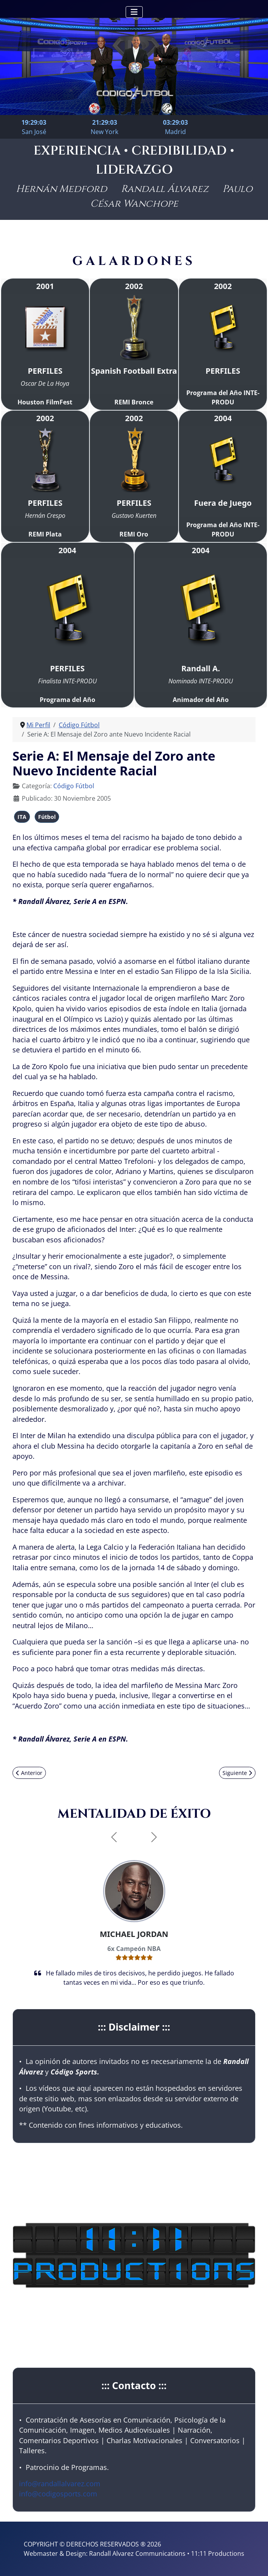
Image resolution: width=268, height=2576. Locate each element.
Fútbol (47, 816)
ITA (22, 816)
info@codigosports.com (58, 2493)
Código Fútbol (73, 786)
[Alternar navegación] (134, 12)
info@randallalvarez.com (59, 2483)
